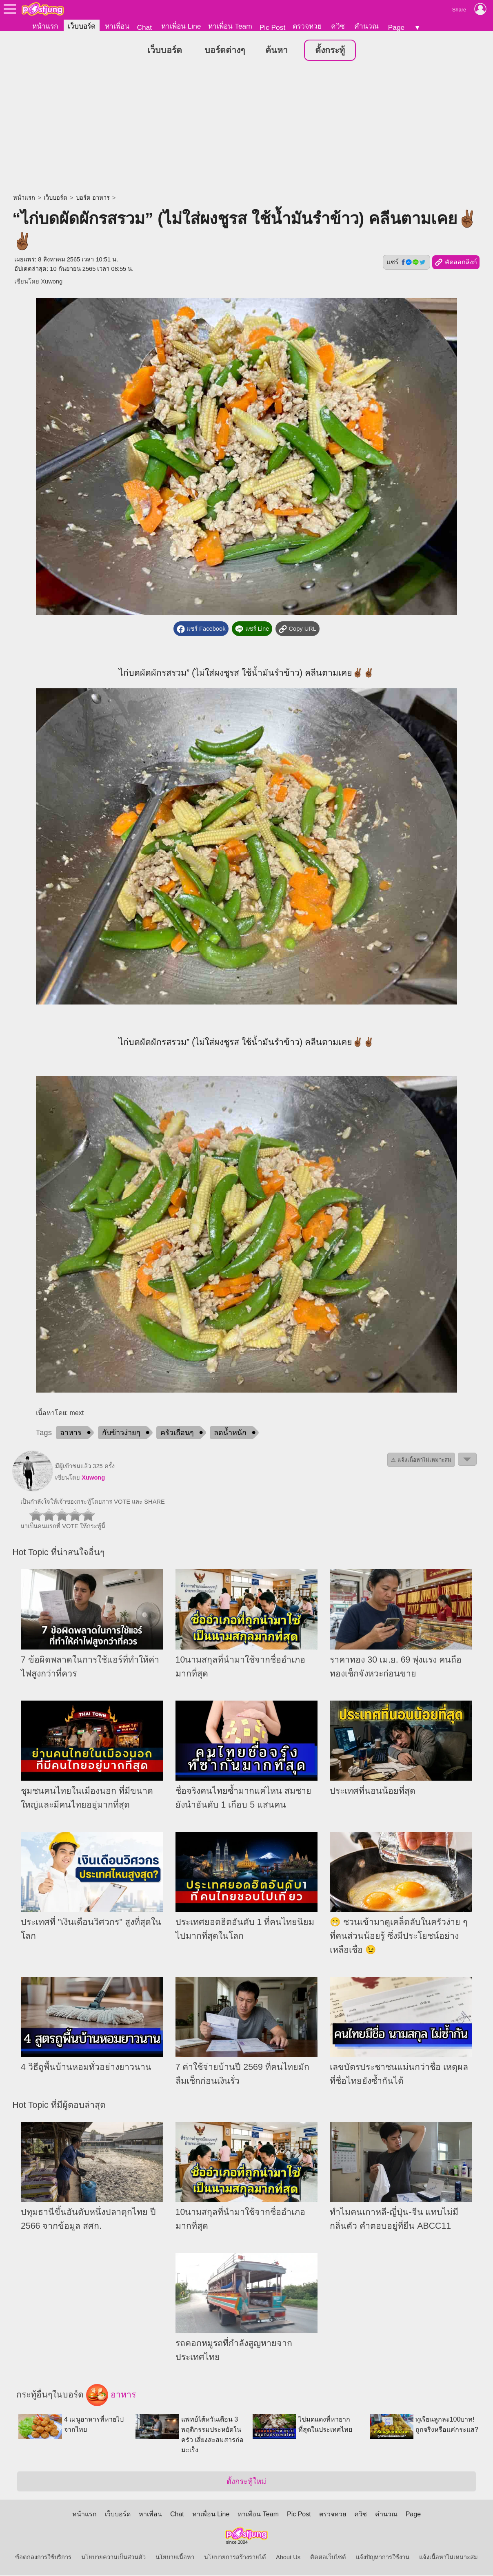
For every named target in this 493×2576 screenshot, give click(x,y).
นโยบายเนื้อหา (174, 2558)
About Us (288, 2558)
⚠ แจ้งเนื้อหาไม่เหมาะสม (421, 1461)
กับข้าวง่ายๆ (121, 1433)
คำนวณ (366, 26)
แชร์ (406, 262)
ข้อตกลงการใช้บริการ (43, 2558)
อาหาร (71, 1433)
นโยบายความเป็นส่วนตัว (113, 2558)
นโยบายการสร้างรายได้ (235, 2558)
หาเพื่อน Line (181, 26)
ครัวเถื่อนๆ (177, 1433)
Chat (144, 27)
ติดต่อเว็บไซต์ (328, 2558)
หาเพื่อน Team (230, 26)
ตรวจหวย (307, 26)
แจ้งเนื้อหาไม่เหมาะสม (448, 2558)
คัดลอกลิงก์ (456, 263)
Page (396, 27)
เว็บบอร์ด (81, 26)
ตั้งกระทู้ (330, 51)
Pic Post (273, 27)
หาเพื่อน (117, 26)
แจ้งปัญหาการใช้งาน (382, 2558)
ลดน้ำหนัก (230, 1433)
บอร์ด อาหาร (93, 198)
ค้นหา (276, 51)
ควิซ (338, 26)
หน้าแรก (45, 26)
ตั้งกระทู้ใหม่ (246, 2482)
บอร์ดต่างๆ (224, 51)
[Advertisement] (246, 128)
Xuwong (51, 282)
